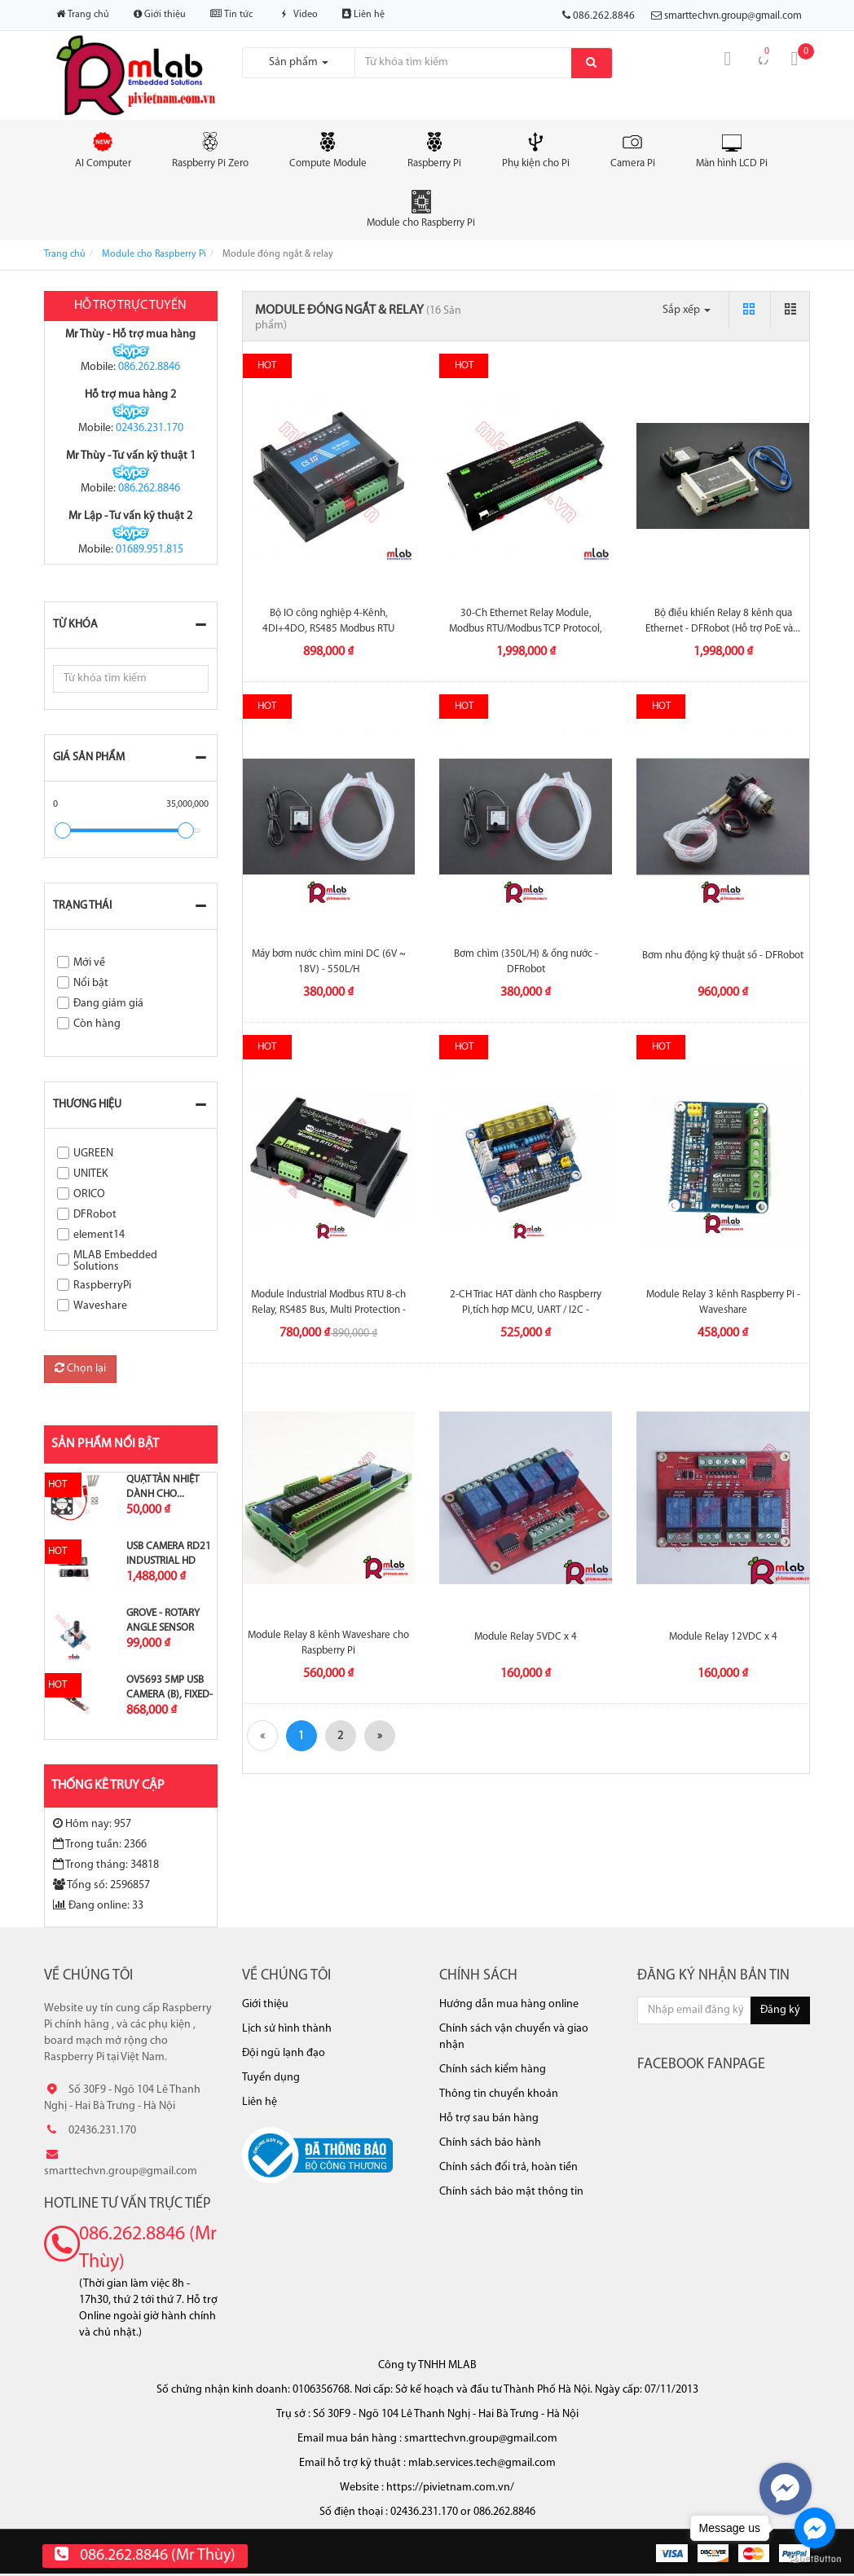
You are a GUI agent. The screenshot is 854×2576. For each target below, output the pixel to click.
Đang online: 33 (98, 1905)
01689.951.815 (149, 550)
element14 (99, 1235)
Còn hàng (97, 1024)
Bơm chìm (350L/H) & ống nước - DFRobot (526, 961)
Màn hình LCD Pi (732, 149)
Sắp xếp (687, 310)
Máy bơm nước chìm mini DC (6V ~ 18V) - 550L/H (329, 961)
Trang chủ (82, 14)
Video (297, 15)
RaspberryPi (102, 1285)
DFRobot (95, 1215)
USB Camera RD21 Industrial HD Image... (168, 1561)
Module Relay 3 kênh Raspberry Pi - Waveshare (723, 1301)
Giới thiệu (160, 14)
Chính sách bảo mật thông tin (511, 2192)
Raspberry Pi (434, 149)
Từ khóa (75, 625)
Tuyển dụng (271, 2078)
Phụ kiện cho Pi (536, 149)
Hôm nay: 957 (92, 1823)
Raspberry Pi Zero (210, 149)
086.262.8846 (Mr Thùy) (148, 2248)
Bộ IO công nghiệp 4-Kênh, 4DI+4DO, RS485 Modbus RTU (328, 620)
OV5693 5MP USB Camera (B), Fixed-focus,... (169, 1695)
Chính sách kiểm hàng (492, 2069)
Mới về (89, 963)
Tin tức (231, 14)
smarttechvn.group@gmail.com (733, 16)
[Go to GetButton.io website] (815, 2559)
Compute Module (328, 149)
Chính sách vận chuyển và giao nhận (513, 2037)
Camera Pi (632, 149)
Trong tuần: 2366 (100, 1844)
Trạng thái (82, 906)
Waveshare (100, 1306)
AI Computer (103, 149)
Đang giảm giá (108, 1003)
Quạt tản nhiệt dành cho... (162, 1486)
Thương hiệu (87, 1105)
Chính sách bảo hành (490, 2143)
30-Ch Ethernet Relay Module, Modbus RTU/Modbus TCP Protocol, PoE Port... (525, 628)
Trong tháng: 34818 (106, 1864)
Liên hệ (363, 14)
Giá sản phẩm (89, 757)
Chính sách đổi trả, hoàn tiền (508, 2167)
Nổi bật (90, 983)
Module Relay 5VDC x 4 (525, 1636)
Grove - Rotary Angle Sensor (163, 1620)
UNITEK (90, 1174)
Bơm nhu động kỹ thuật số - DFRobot (722, 955)
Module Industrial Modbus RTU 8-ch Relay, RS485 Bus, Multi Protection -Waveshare (328, 1309)
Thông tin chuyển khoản (498, 2094)
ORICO (89, 1194)
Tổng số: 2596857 (101, 1884)
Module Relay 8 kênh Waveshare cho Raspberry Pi (328, 1642)
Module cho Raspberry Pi (421, 208)
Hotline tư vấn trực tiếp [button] (127, 2204)
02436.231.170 (149, 428)
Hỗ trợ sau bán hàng (489, 2118)
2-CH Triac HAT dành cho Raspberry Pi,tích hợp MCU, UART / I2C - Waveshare (525, 1309)
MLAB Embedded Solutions (115, 1261)
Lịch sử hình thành (287, 2029)
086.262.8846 (149, 367)
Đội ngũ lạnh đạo (283, 2053)
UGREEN (93, 1153)
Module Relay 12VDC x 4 (723, 1636)
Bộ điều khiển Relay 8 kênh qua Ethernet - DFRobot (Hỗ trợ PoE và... (722, 620)
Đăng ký (780, 2010)
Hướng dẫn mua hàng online (509, 2004)
